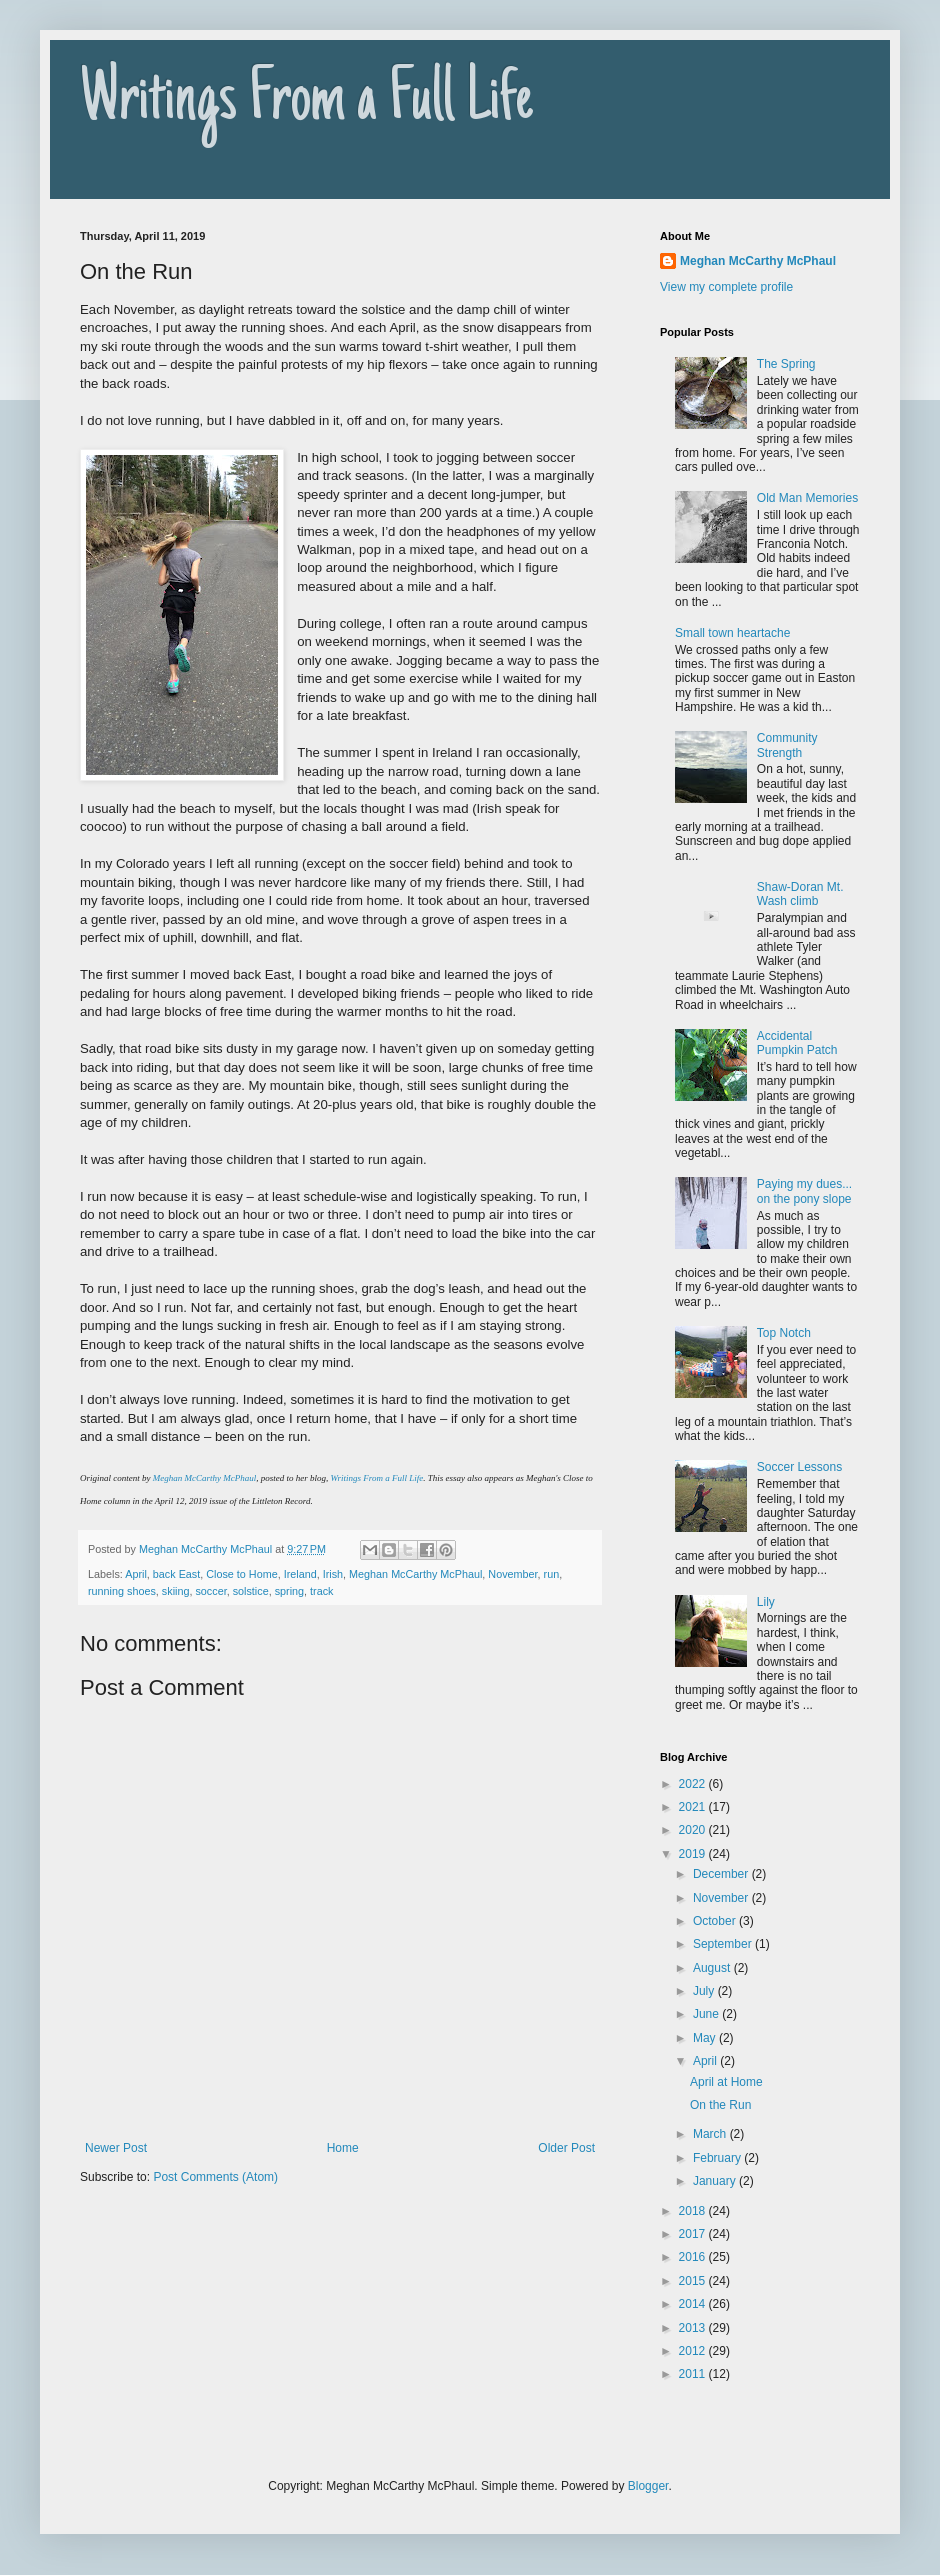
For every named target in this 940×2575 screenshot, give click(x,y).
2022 (694, 1784)
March (711, 2134)
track (321, 1591)
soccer (210, 1591)
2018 (694, 2211)
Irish (333, 1574)
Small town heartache (732, 633)
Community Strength (787, 745)
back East (176, 1574)
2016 (694, 2257)
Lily (766, 1602)
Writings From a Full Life (306, 102)
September (724, 1944)
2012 (694, 2351)
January (716, 2181)
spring (289, 1591)
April (136, 1574)
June (707, 2014)
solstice (251, 1591)
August (713, 1968)
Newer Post (116, 2148)
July (705, 1991)
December (722, 1874)
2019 (694, 1854)
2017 (694, 2234)
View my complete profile (726, 287)
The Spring (786, 364)
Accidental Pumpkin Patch (797, 1043)
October (716, 1921)
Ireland (300, 1574)
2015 (694, 2281)
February (718, 2158)
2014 (694, 2304)
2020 (694, 1830)
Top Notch (784, 1333)
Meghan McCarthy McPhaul (204, 1478)
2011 (694, 2374)
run (552, 1574)
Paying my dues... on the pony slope (804, 1191)
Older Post (566, 2148)
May (706, 2038)
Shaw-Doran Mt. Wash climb (800, 894)
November (512, 1574)
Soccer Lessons (799, 1467)
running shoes (122, 1591)
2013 (694, 2328)
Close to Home (241, 1574)
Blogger (648, 2486)
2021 (694, 1807)
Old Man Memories (807, 498)
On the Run (720, 2105)
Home (343, 2148)
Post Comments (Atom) (215, 2177)
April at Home (726, 2082)
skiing (176, 1591)
